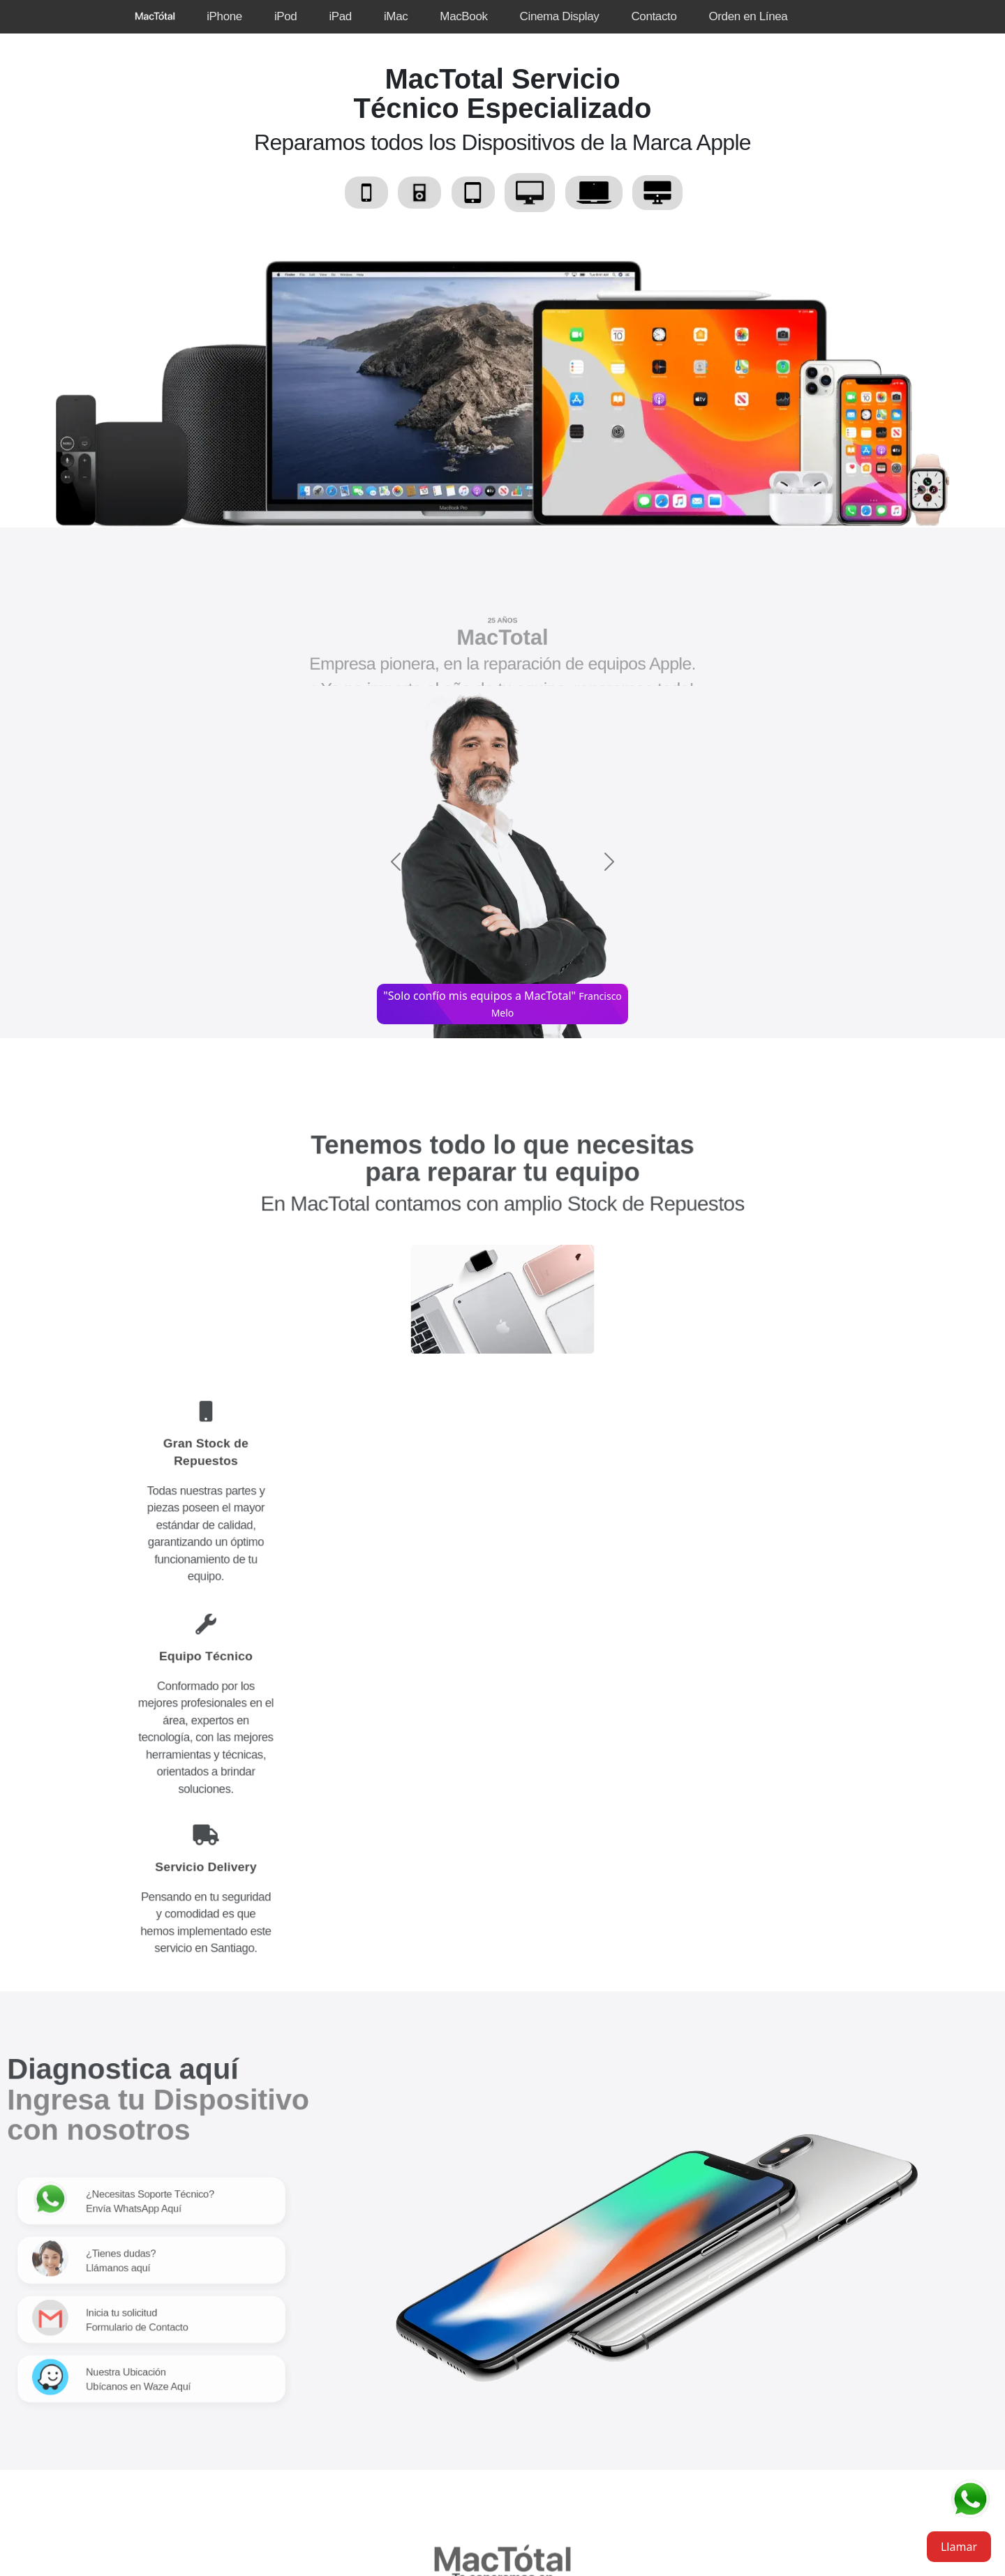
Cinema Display (560, 16)
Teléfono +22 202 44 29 (503, 2222)
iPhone (224, 16)
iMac (396, 16)
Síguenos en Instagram (517, 2351)
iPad (340, 16)
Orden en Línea (747, 16)
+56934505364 (535, 2243)
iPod (285, 16)
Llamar (959, 2546)
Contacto (653, 16)
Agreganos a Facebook (517, 2385)
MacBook (463, 16)
